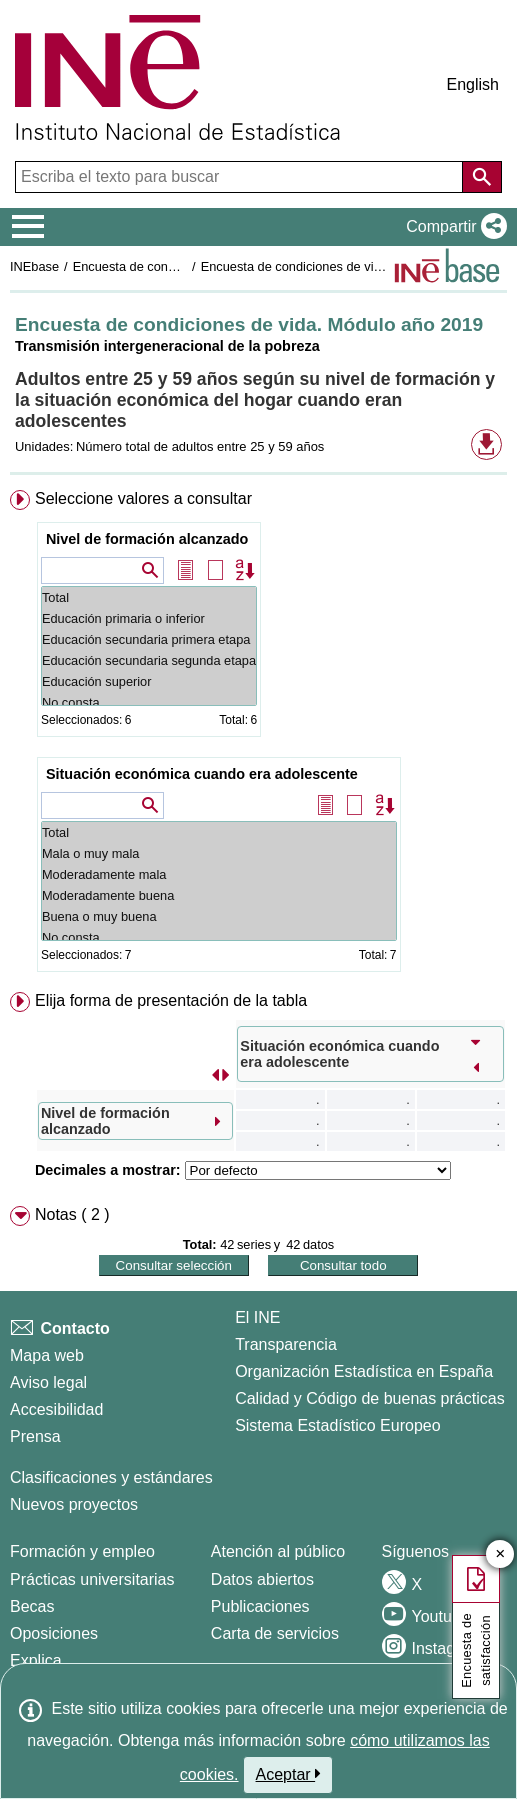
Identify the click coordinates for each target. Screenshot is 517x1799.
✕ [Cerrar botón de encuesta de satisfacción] (500, 1554)
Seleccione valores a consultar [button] (143, 498)
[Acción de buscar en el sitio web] (482, 177)
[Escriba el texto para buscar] (241, 177)
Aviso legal (48, 1382)
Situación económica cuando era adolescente (202, 774)
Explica (36, 1660)
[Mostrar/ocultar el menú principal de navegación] (28, 227)
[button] (452, 227)
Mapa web (47, 1355)
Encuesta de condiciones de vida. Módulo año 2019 (347, 266)
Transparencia (286, 1344)
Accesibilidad (56, 1409)
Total (149, 597)
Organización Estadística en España (364, 1371)
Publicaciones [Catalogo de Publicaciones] (260, 1606)
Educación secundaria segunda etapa (149, 660)
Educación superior (149, 681)
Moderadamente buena (219, 895)
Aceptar (288, 1774)
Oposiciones (54, 1633)
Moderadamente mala (219, 874)
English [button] (473, 84)
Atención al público (278, 1551)
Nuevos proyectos (74, 1504)
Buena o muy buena (219, 916)
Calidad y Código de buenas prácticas (370, 1398)
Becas (32, 1606)
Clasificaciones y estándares (111, 1477)
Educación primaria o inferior (149, 618)
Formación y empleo (82, 1551)
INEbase (34, 266)
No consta (149, 702)
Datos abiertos (262, 1579)
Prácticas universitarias (92, 1579)
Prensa (35, 1436)
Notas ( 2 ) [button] (72, 1214)
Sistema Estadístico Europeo (337, 1425)
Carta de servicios (275, 1633)
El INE (257, 1317)
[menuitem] (258, 735)
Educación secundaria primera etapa (149, 639)
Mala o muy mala (219, 853)
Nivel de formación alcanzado (147, 539)
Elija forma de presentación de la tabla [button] (171, 1000)
